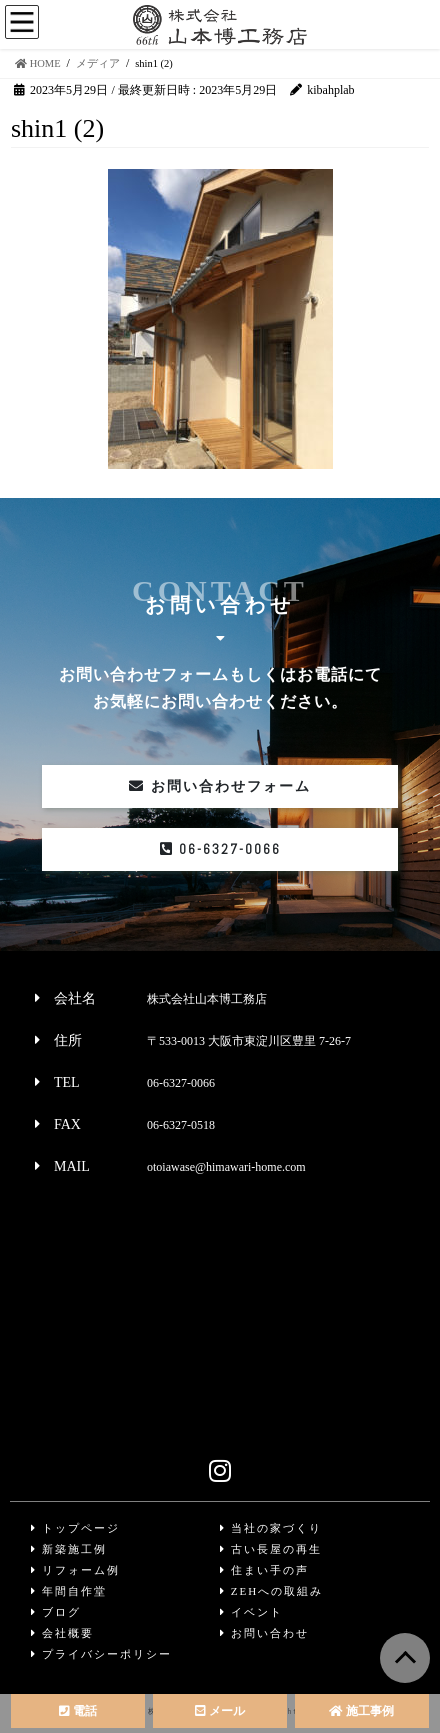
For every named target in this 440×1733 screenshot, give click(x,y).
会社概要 (62, 1633)
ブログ (56, 1612)
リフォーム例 (75, 1570)
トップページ (75, 1528)
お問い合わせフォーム (220, 786)
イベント (251, 1612)
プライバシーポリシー (101, 1654)
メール (220, 1711)
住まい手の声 (264, 1570)
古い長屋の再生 (271, 1549)
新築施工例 (69, 1549)
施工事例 (361, 1711)
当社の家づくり (271, 1528)
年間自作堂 (69, 1591)
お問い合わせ (264, 1633)
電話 (78, 1711)
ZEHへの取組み (271, 1591)
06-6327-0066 (220, 849)
